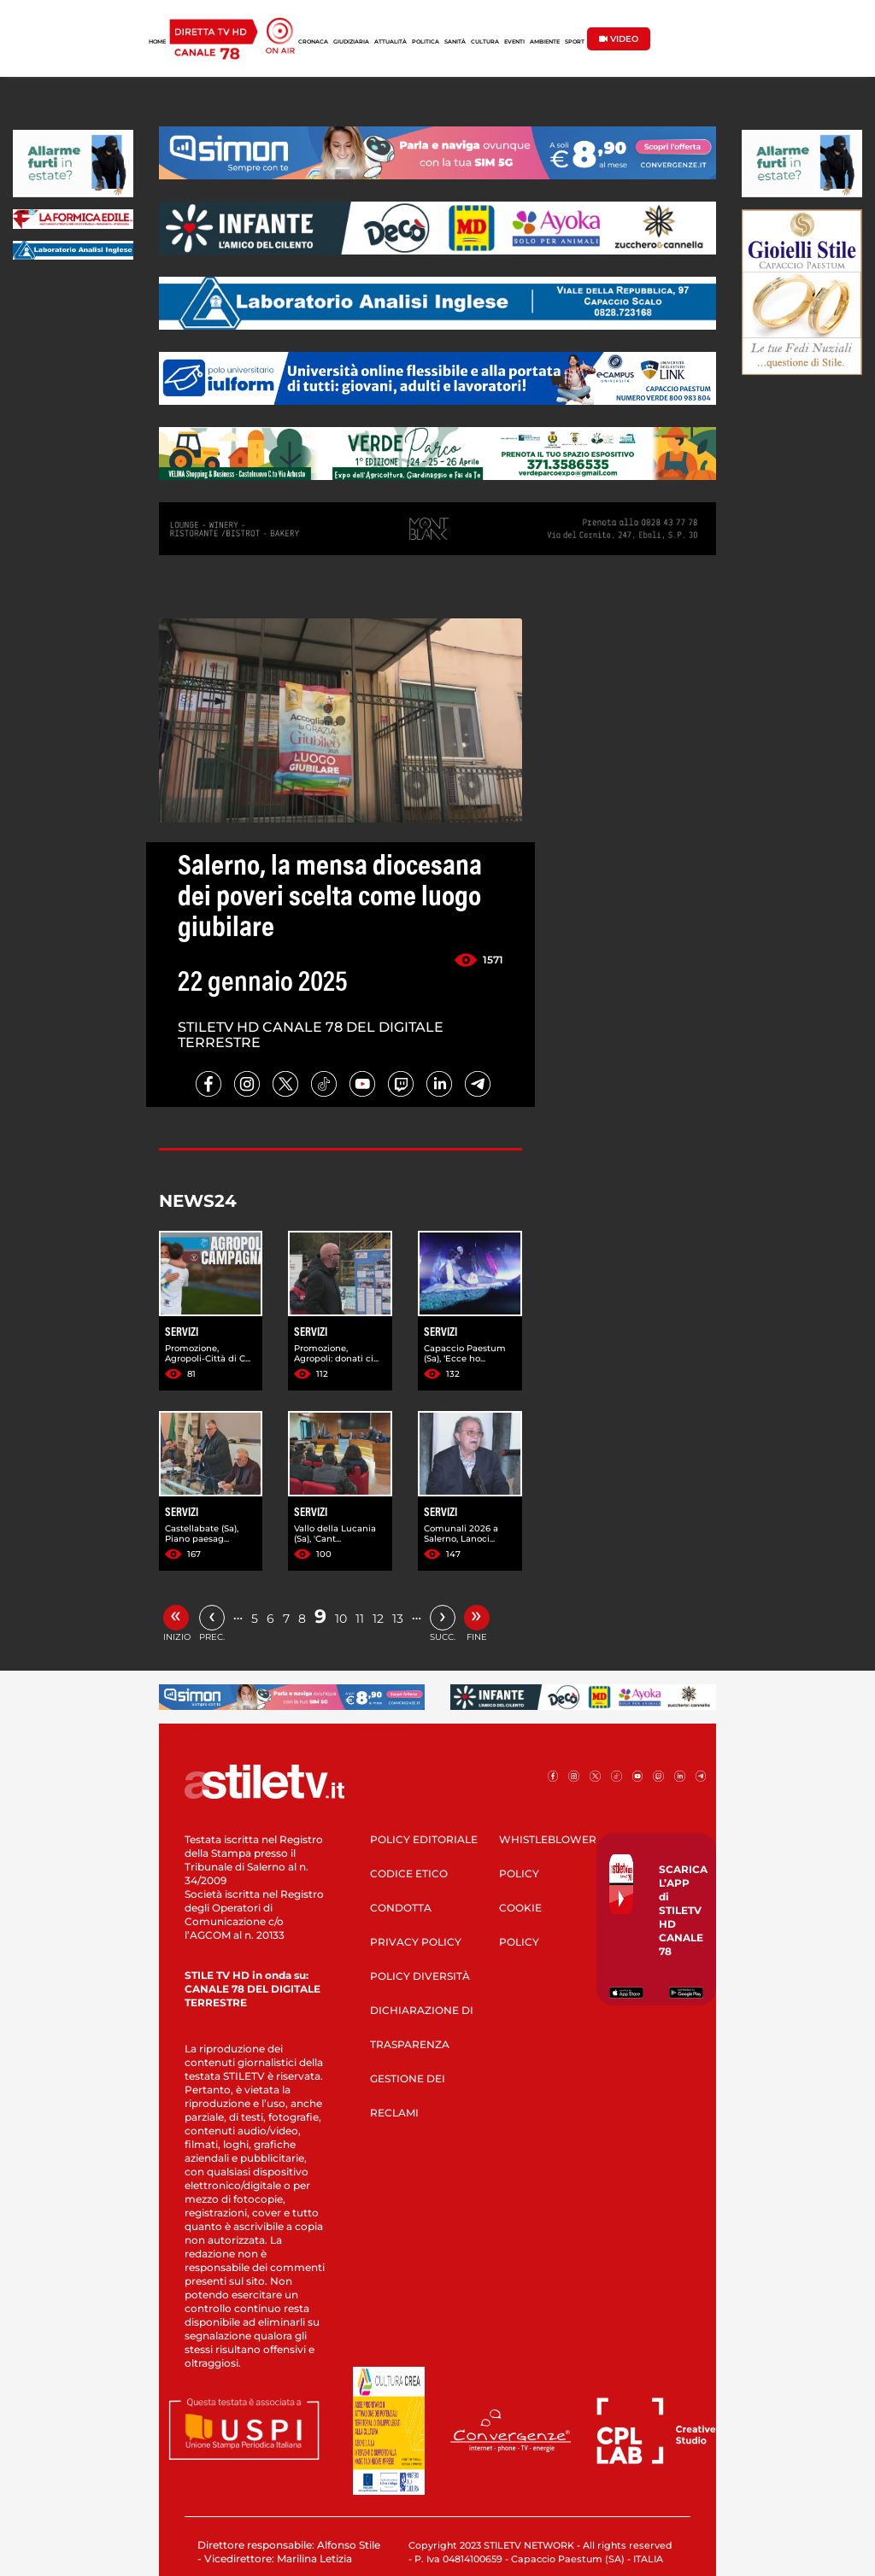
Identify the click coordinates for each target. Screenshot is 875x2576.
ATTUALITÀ (390, 41)
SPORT (574, 41)
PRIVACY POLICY (415, 1941)
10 (341, 1618)
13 (397, 1618)
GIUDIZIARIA (351, 41)
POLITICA (425, 41)
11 (359, 1618)
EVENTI (514, 41)
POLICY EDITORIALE (424, 1839)
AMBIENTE (545, 41)
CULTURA (485, 41)
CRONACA (313, 41)
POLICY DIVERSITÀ (420, 1976)
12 (378, 1618)
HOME (157, 41)
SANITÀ (455, 41)
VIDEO (618, 38)
